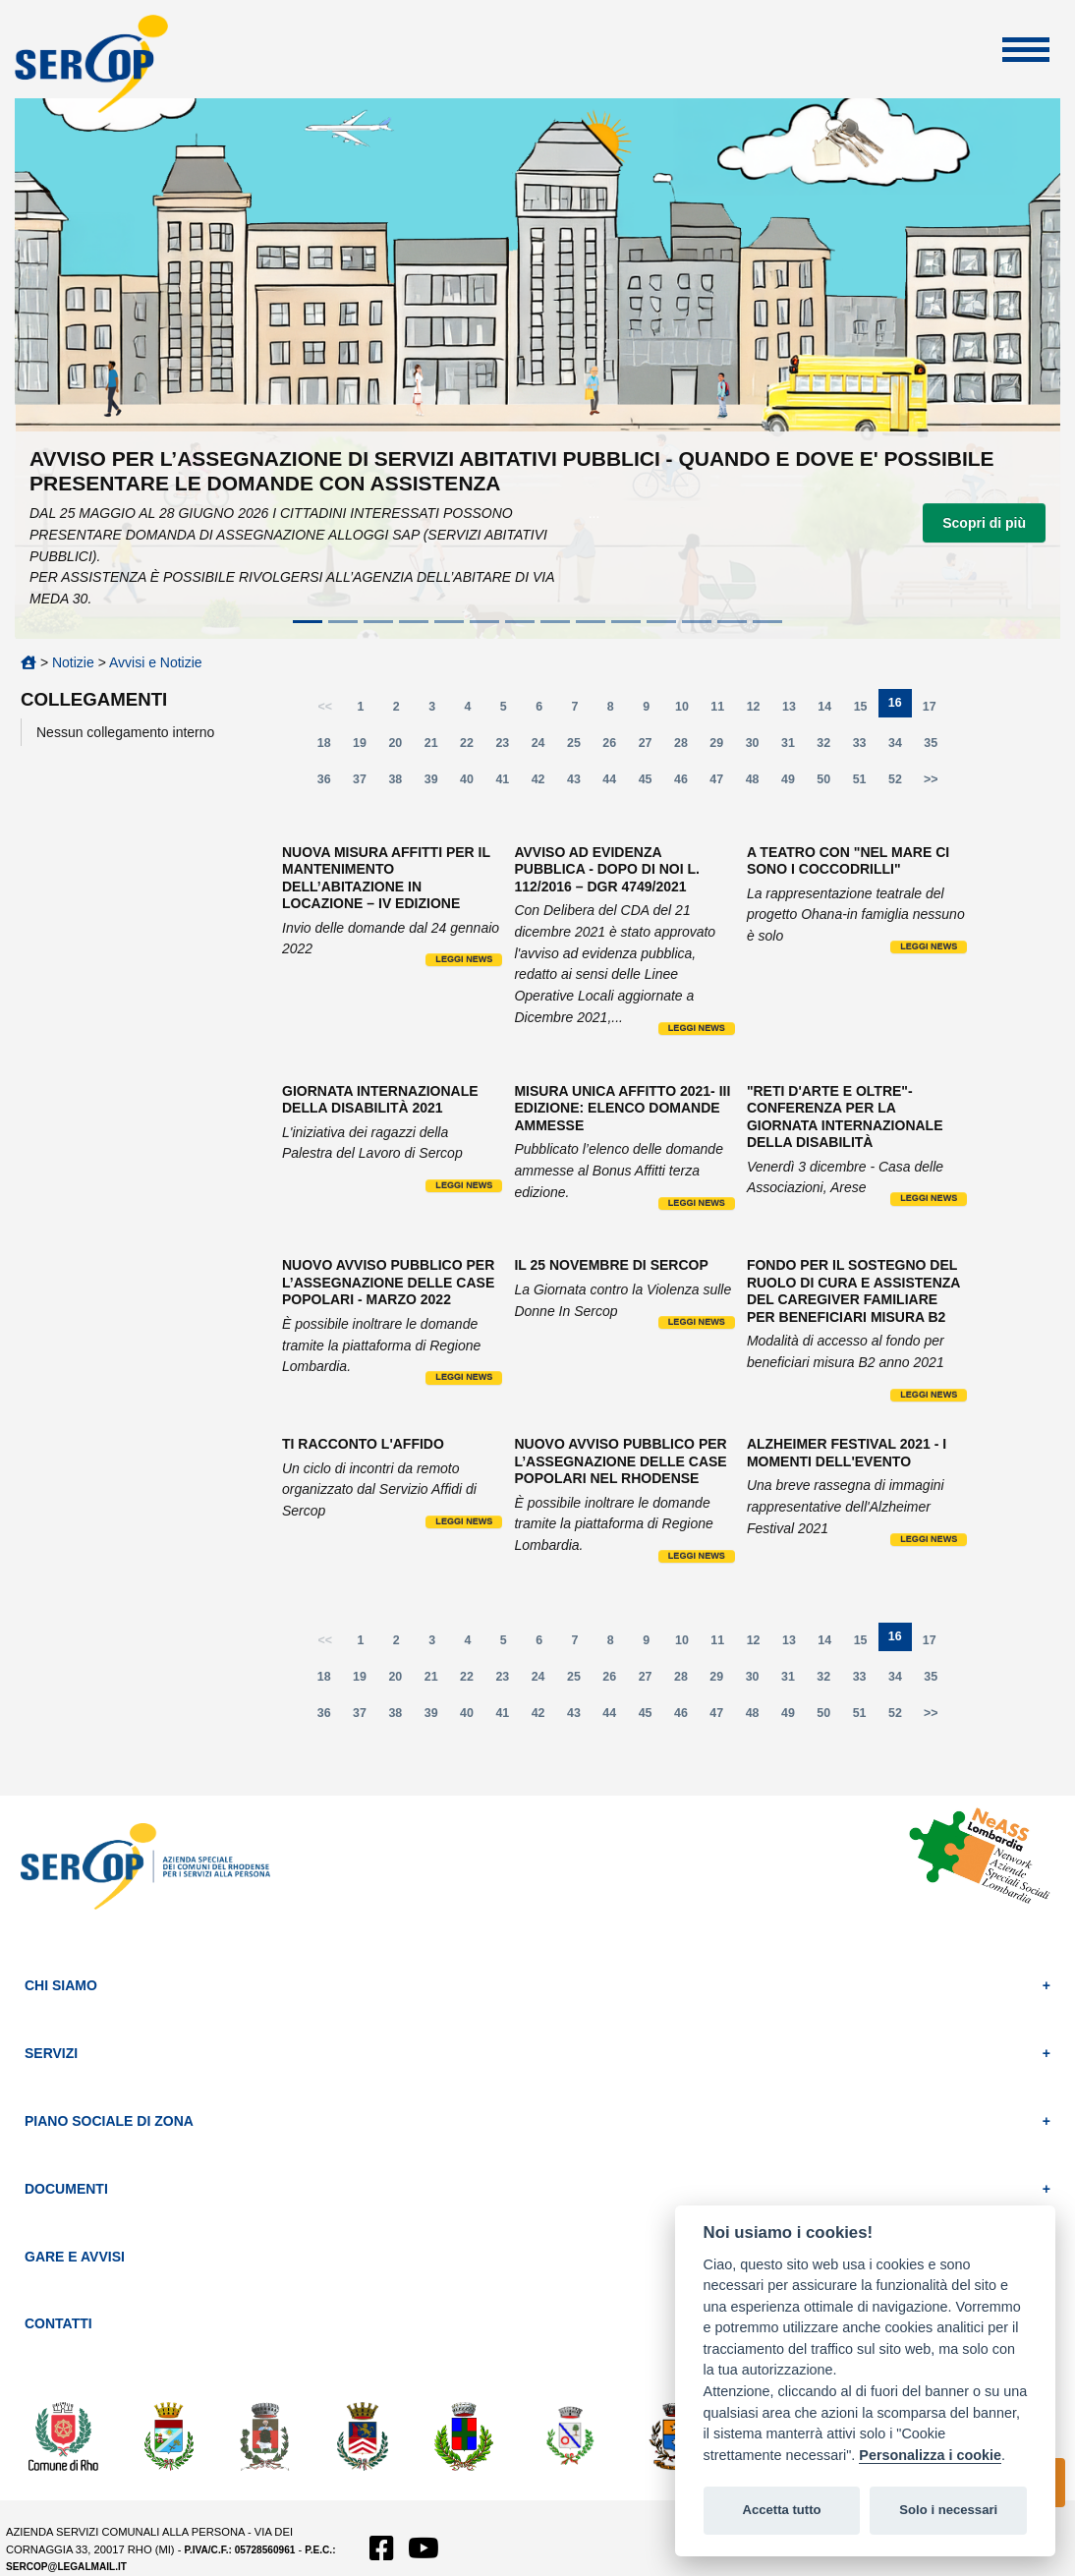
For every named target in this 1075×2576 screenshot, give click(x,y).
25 (580, 747)
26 (615, 747)
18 (330, 747)
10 (688, 711)
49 (794, 784)
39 (437, 784)
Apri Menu (1025, 50)
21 (437, 747)
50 (829, 784)
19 (365, 747)
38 (401, 784)
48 (758, 784)
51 (865, 784)
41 (508, 784)
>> (931, 779)
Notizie (73, 662)
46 (687, 784)
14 (830, 711)
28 (687, 747)
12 (759, 711)
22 (472, 747)
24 (544, 747)
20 (401, 747)
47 (722, 784)
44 (615, 784)
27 (651, 747)
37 (365, 784)
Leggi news (463, 959)
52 (901, 784)
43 (580, 784)
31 (794, 747)
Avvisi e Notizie (155, 662)
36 (330, 784)
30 (758, 747)
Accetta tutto (781, 2509)
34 (901, 747)
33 (865, 747)
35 (936, 747)
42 (544, 784)
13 (795, 711)
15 (866, 711)
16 (900, 707)
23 (508, 747)
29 (722, 747)
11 (723, 711)
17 (935, 711)
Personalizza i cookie (930, 2455)
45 (651, 784)
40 (472, 784)
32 (829, 747)
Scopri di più (984, 523)
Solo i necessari (948, 2509)
